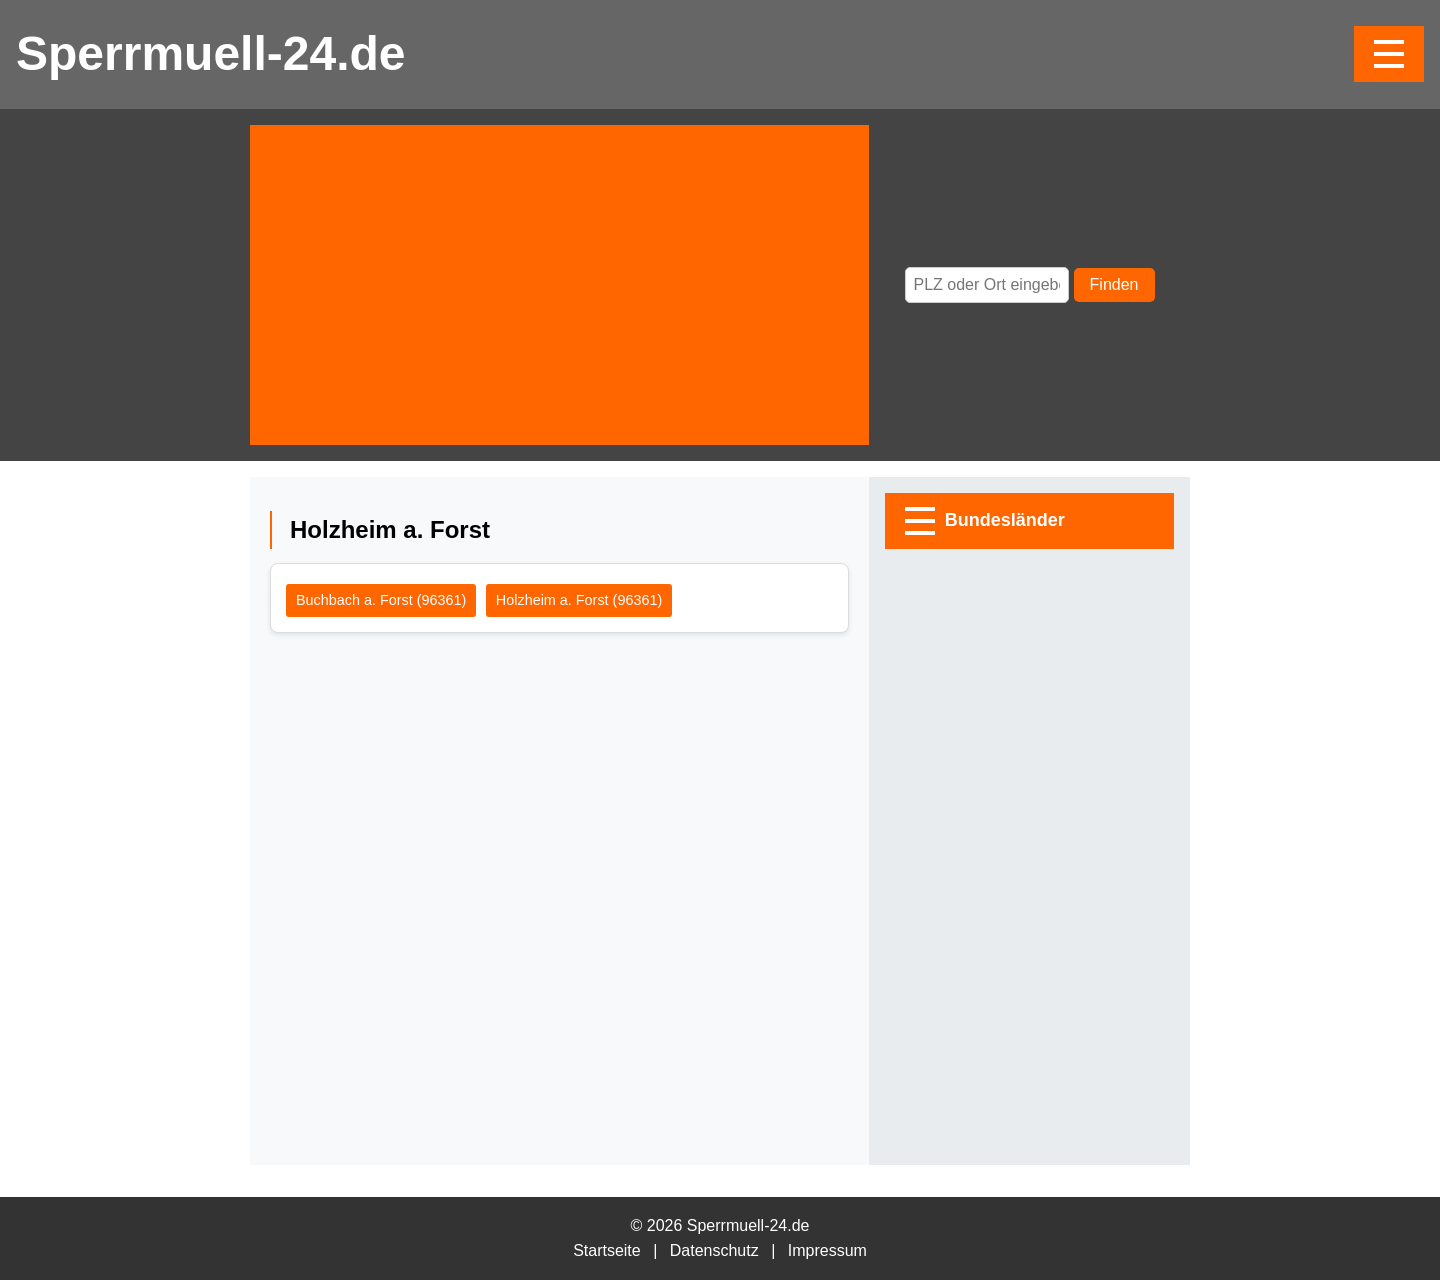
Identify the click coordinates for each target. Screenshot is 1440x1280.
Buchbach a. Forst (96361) (381, 600)
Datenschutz (714, 1250)
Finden (1114, 284)
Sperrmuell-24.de (210, 53)
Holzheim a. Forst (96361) (579, 600)
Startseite (607, 1250)
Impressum (827, 1250)
